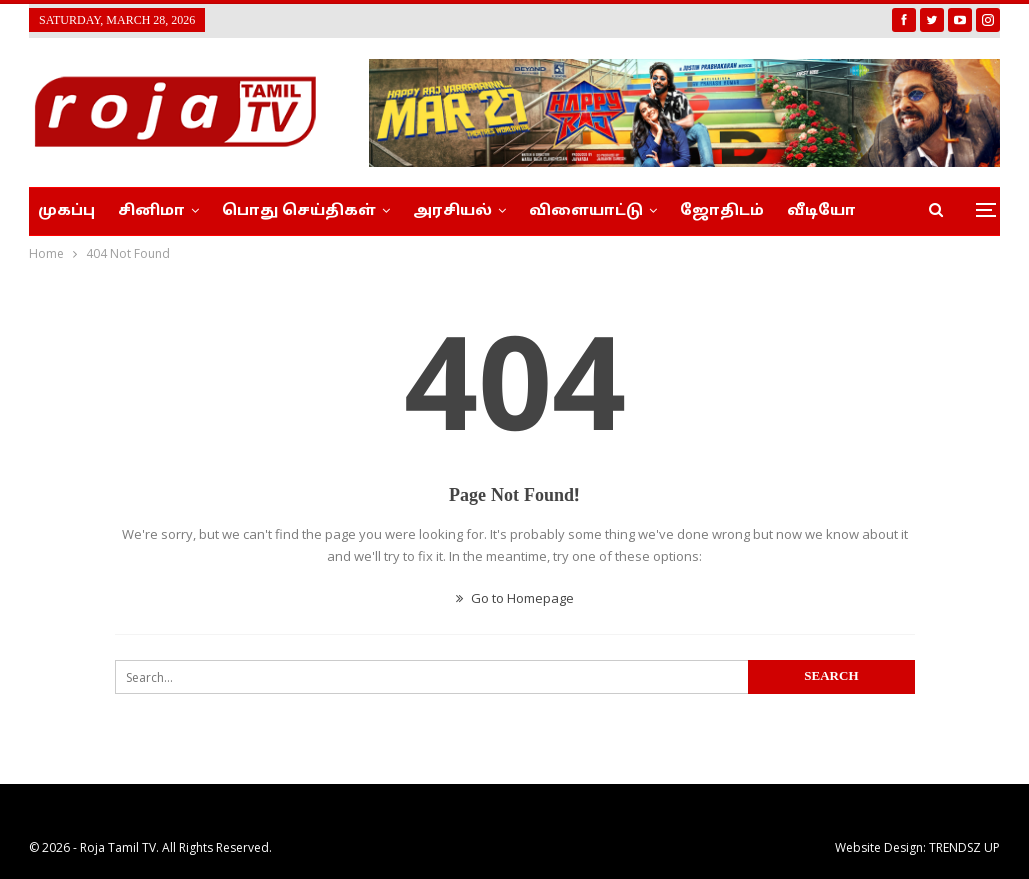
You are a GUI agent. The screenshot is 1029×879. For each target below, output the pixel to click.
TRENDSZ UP (964, 847)
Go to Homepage (515, 598)
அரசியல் (452, 211)
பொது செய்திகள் (299, 211)
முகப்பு (66, 211)
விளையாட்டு (586, 211)
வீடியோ (821, 211)
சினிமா (151, 211)
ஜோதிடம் (722, 211)
